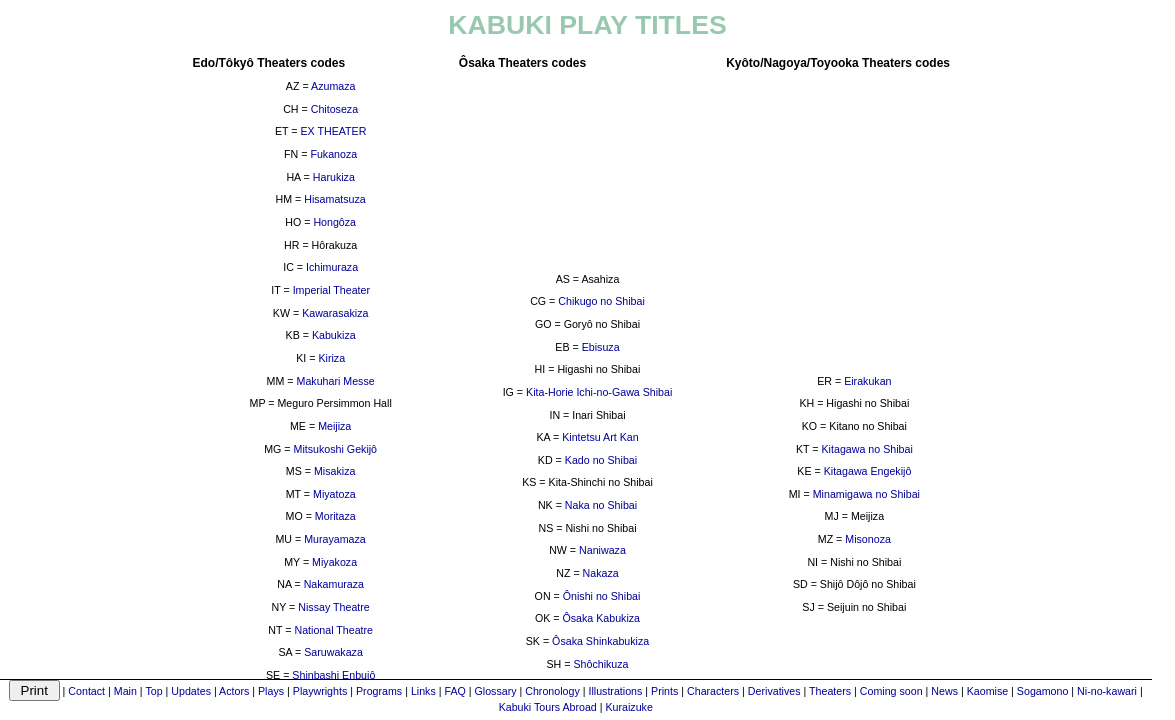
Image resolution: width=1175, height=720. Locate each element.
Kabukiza (334, 335)
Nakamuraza (334, 584)
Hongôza (334, 222)
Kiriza (331, 358)
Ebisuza (601, 347)
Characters (713, 691)
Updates (191, 691)
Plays (271, 691)
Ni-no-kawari (1107, 691)
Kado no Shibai (601, 460)
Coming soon (891, 691)
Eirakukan (867, 381)
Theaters (830, 691)
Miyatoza (334, 494)
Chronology (552, 691)
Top (153, 691)
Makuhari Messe (336, 381)
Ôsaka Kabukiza (601, 618)
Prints (664, 691)
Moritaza (335, 516)
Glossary (496, 691)
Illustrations (615, 691)
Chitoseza (334, 109)
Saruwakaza (333, 652)
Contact (86, 691)
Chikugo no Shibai (601, 301)
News (944, 691)
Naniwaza (602, 550)
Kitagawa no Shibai (867, 449)
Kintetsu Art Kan (600, 437)
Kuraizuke (628, 707)
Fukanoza (333, 154)
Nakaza (601, 573)
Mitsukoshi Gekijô (336, 449)
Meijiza (334, 426)
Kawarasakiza (335, 313)
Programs (379, 691)
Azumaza (333, 86)
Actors (234, 691)
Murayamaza (335, 539)
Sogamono (1043, 691)
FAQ (454, 691)
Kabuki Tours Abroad (548, 707)
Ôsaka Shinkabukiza (600, 641)
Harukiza (334, 177)
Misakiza (334, 471)
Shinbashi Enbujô (333, 675)
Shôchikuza (600, 664)
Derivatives (774, 691)
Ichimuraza (332, 267)
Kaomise (987, 691)
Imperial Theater (331, 290)
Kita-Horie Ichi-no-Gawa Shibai (599, 392)
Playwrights (320, 691)
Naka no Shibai (601, 505)
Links (423, 691)
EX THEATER (333, 131)
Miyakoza (334, 562)
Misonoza (868, 539)
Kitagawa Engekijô (868, 471)
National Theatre (333, 630)
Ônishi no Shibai (602, 596)
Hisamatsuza (335, 199)
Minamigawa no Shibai (866, 494)
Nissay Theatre (333, 607)
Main (125, 691)
